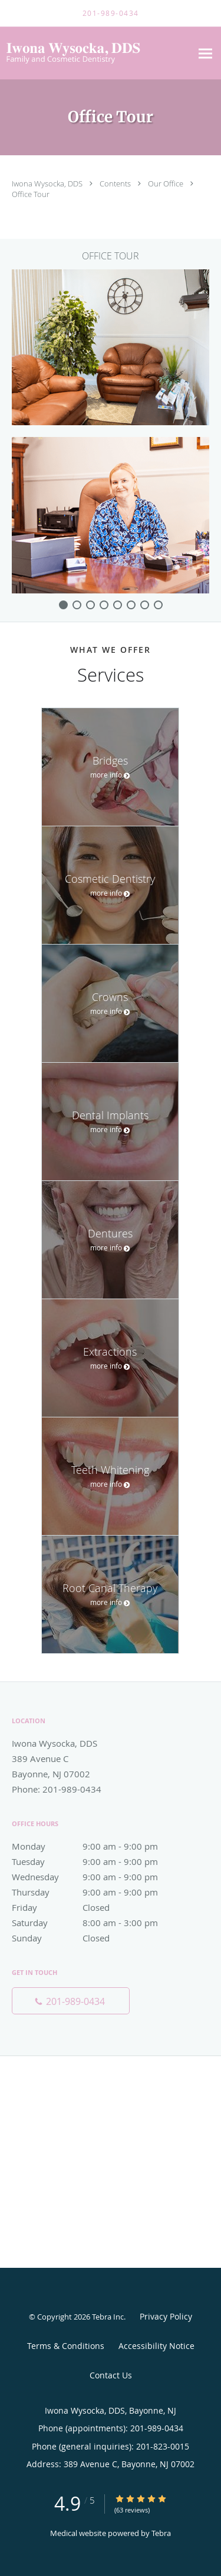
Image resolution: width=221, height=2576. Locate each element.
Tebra (161, 2533)
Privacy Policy (166, 2316)
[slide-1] (77, 605)
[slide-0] (63, 605)
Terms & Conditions (65, 2345)
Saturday (97, 1922)
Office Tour (31, 194)
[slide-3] (104, 605)
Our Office (166, 183)
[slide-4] (117, 605)
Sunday (97, 1938)
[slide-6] (144, 605)
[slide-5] (131, 605)
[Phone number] (71, 2000)
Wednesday (97, 1876)
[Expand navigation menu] (205, 53)
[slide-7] (158, 605)
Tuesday (97, 1861)
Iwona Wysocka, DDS (48, 183)
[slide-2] (90, 605)
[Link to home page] (96, 53)
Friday (97, 1907)
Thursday (97, 1892)
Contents (116, 183)
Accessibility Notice (156, 2345)
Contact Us (111, 2375)
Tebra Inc (108, 2316)
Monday (97, 1846)
